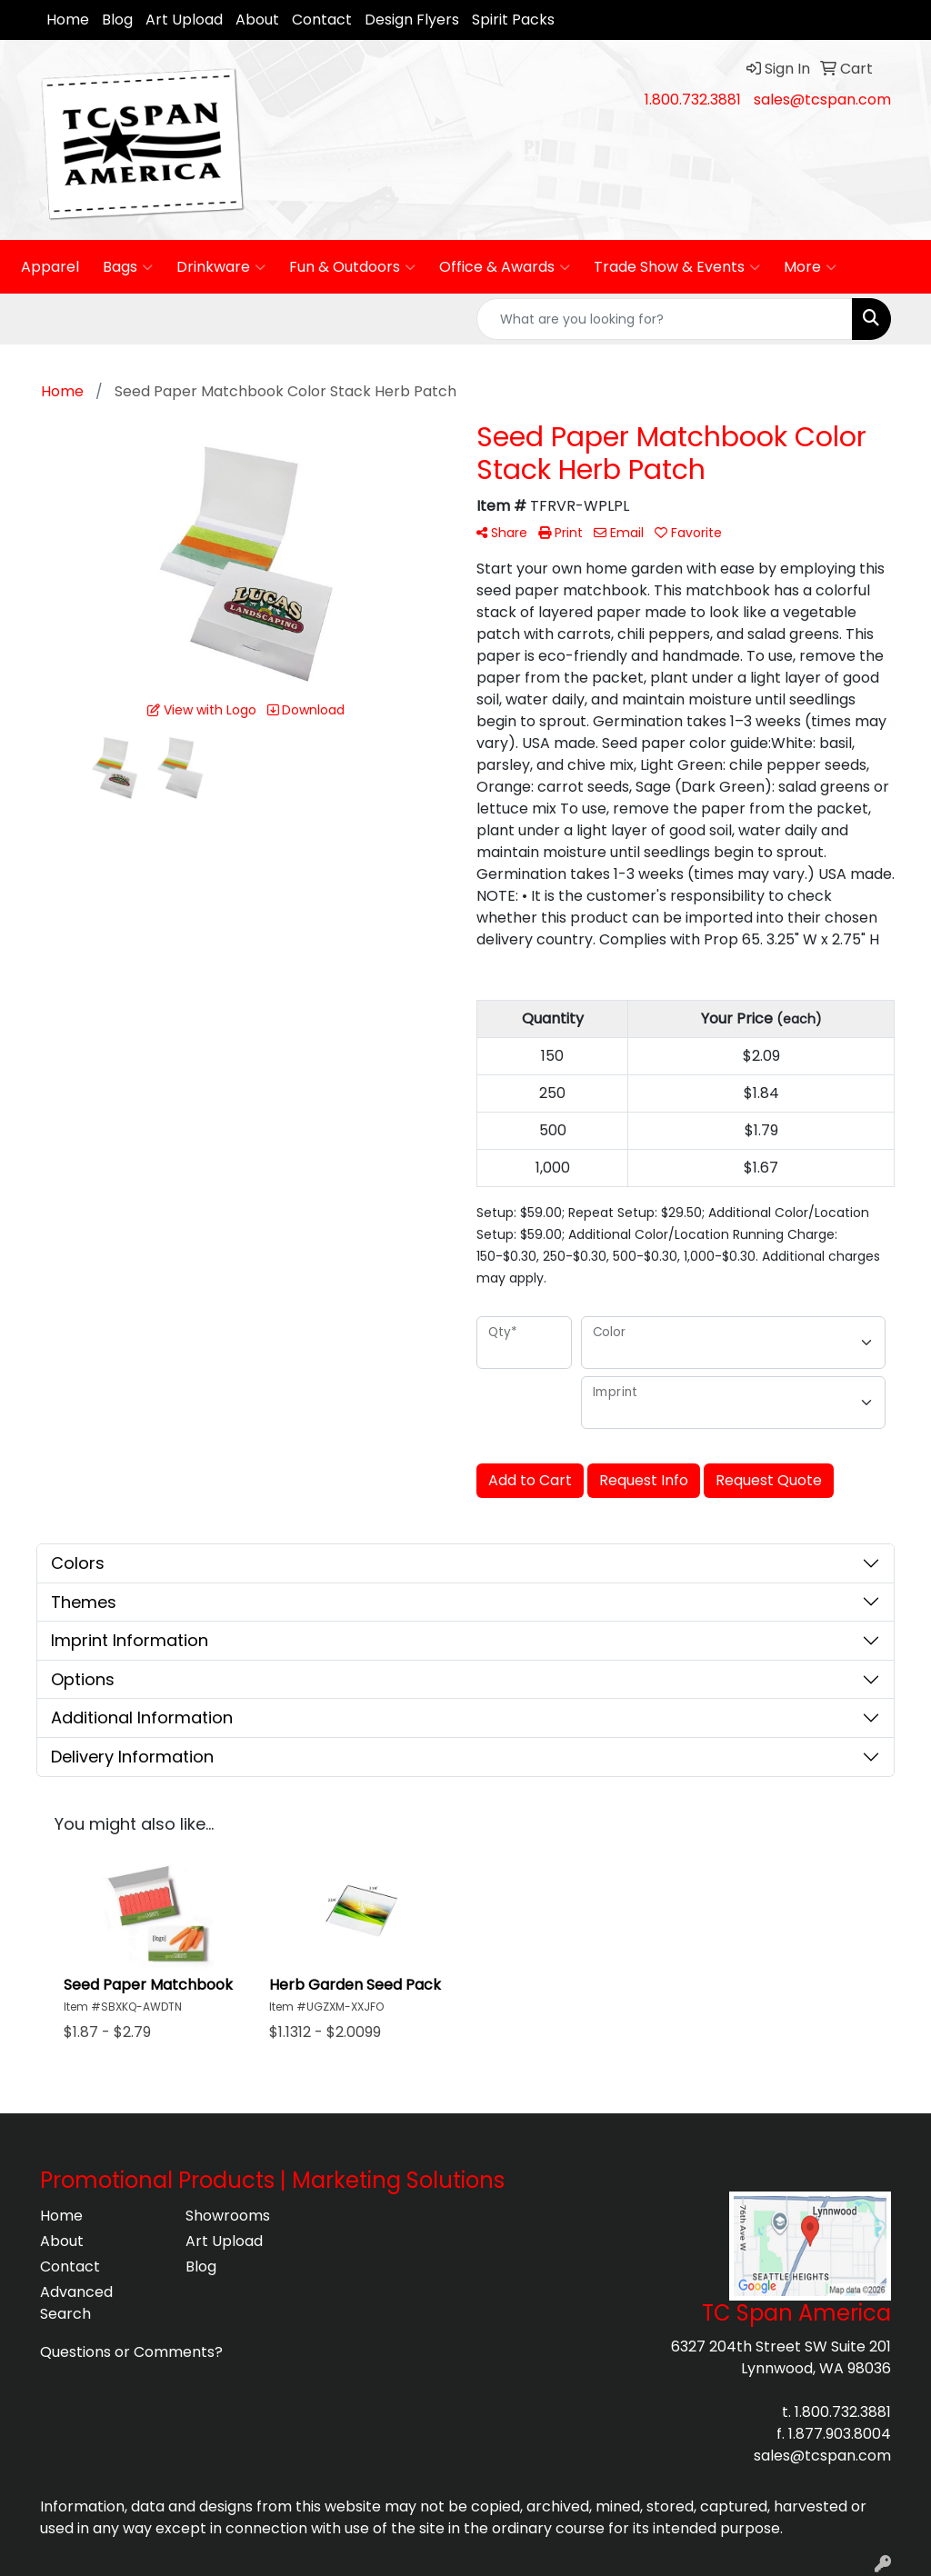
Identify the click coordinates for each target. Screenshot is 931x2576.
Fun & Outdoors (352, 267)
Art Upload (184, 19)
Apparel (50, 266)
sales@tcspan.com (822, 99)
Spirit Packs (513, 19)
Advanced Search (76, 2302)
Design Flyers (412, 19)
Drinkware (220, 267)
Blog (117, 19)
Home (67, 19)
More (810, 267)
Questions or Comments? (131, 2351)
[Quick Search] (664, 319)
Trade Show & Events (677, 267)
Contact (322, 19)
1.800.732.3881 (693, 99)
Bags (128, 267)
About (257, 19)
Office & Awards (504, 267)
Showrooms (227, 2215)
